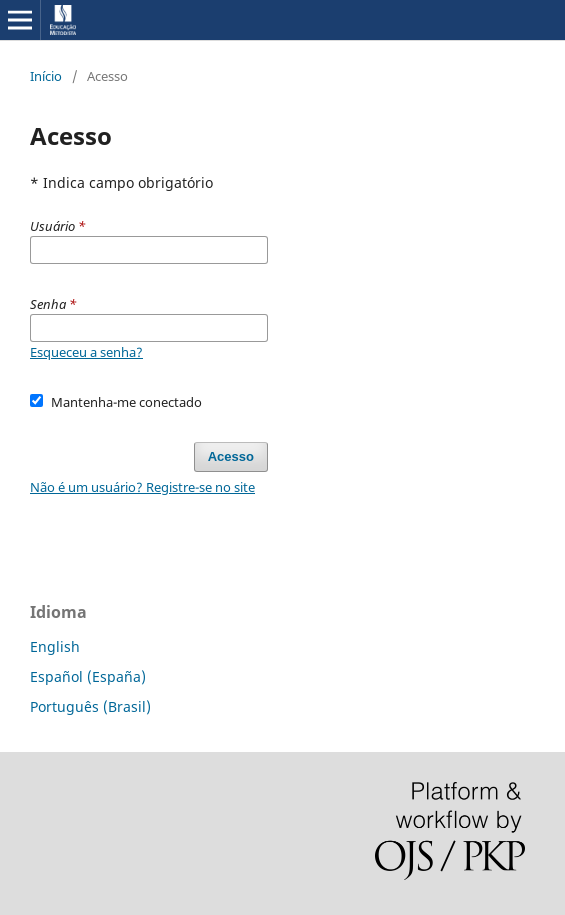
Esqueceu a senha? (86, 352)
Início (46, 76)
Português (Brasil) (90, 706)
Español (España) (88, 676)
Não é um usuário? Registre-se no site (142, 487)
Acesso (231, 456)
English (55, 646)
